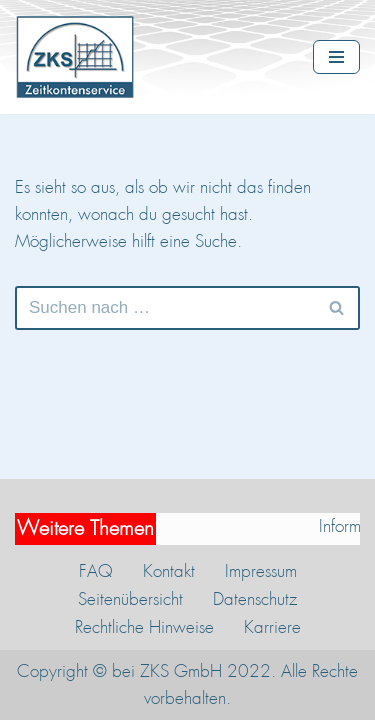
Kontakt (169, 571)
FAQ (96, 571)
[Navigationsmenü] (336, 57)
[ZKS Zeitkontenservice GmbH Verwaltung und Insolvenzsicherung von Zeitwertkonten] (80, 57)
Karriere (272, 627)
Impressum (261, 571)
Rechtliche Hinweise (144, 627)
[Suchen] (165, 308)
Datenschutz (255, 599)
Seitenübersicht (130, 599)
